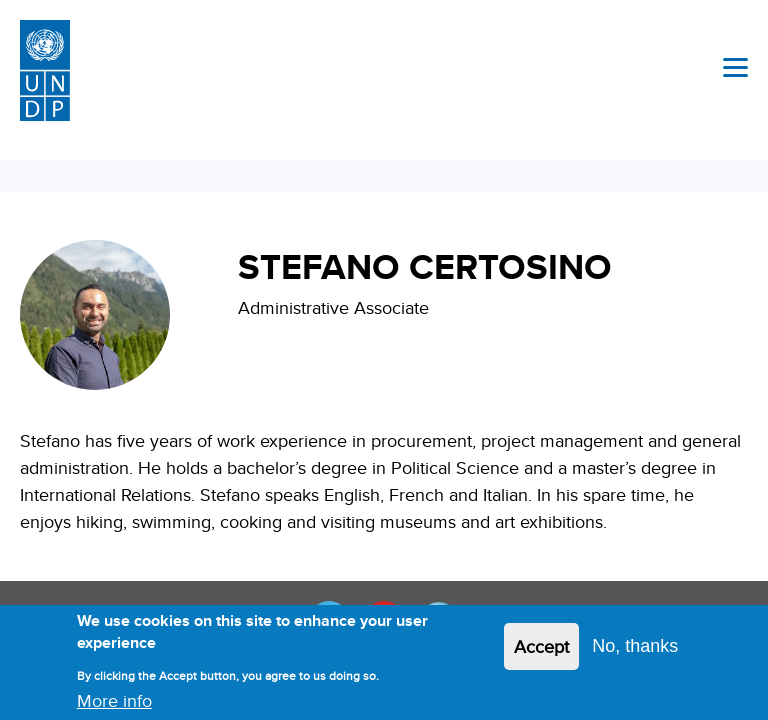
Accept (541, 650)
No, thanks (635, 650)
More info (114, 704)
